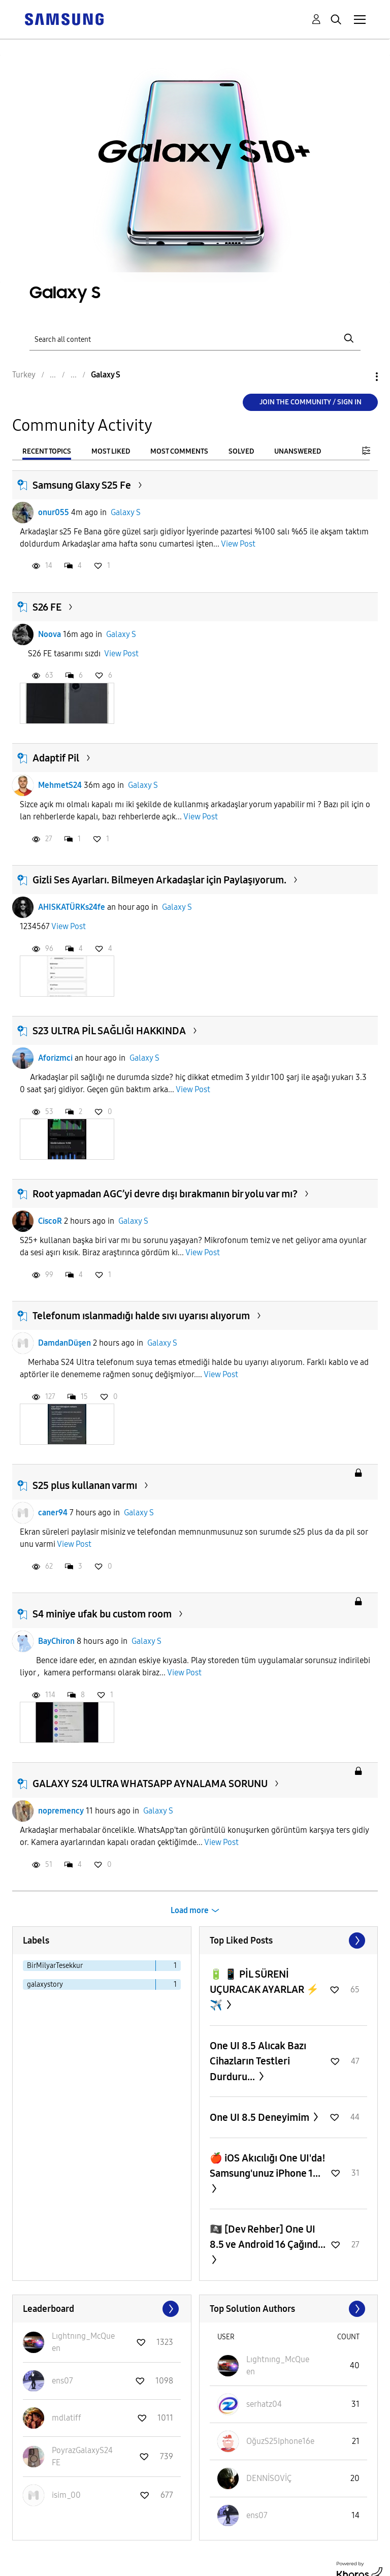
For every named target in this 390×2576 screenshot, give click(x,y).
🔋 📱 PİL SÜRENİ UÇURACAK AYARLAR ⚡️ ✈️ (264, 1989)
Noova (49, 634)
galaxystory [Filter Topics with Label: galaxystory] (45, 1984)
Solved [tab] (241, 451)
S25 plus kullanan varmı (84, 1485)
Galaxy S (126, 512)
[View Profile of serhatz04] (264, 2404)
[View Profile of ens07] (62, 2381)
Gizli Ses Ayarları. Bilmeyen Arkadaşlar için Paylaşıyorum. (159, 880)
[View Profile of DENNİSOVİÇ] (268, 2478)
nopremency (61, 1811)
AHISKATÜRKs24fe (71, 907)
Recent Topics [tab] (46, 451)
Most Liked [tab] (110, 451)
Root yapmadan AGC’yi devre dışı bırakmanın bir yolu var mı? (165, 1194)
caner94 (53, 1512)
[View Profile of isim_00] (66, 2495)
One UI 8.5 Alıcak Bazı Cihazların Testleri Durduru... (258, 2061)
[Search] (194, 339)
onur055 (53, 512)
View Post (238, 544)
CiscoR (50, 1221)
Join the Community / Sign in (310, 402)
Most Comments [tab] (179, 451)
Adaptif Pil (55, 758)
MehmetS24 (60, 785)
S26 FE (46, 607)
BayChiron (56, 1641)
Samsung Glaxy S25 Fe (81, 485)
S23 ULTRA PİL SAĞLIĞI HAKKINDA (109, 1031)
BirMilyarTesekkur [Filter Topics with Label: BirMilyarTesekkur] (55, 1965)
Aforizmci (55, 1058)
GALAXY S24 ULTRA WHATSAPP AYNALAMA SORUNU (150, 1783)
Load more (190, 1910)
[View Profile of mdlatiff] (66, 2418)
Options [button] (359, 377)
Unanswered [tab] (297, 451)
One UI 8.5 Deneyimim (260, 2117)
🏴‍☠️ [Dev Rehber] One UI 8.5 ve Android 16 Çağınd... (268, 2236)
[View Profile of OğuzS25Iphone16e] (280, 2441)
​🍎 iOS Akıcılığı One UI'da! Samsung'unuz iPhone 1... (268, 2165)
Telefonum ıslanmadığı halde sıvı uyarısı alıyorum (141, 1316)
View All (289, 1940)
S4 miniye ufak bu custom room (102, 1614)
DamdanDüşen (64, 1343)
